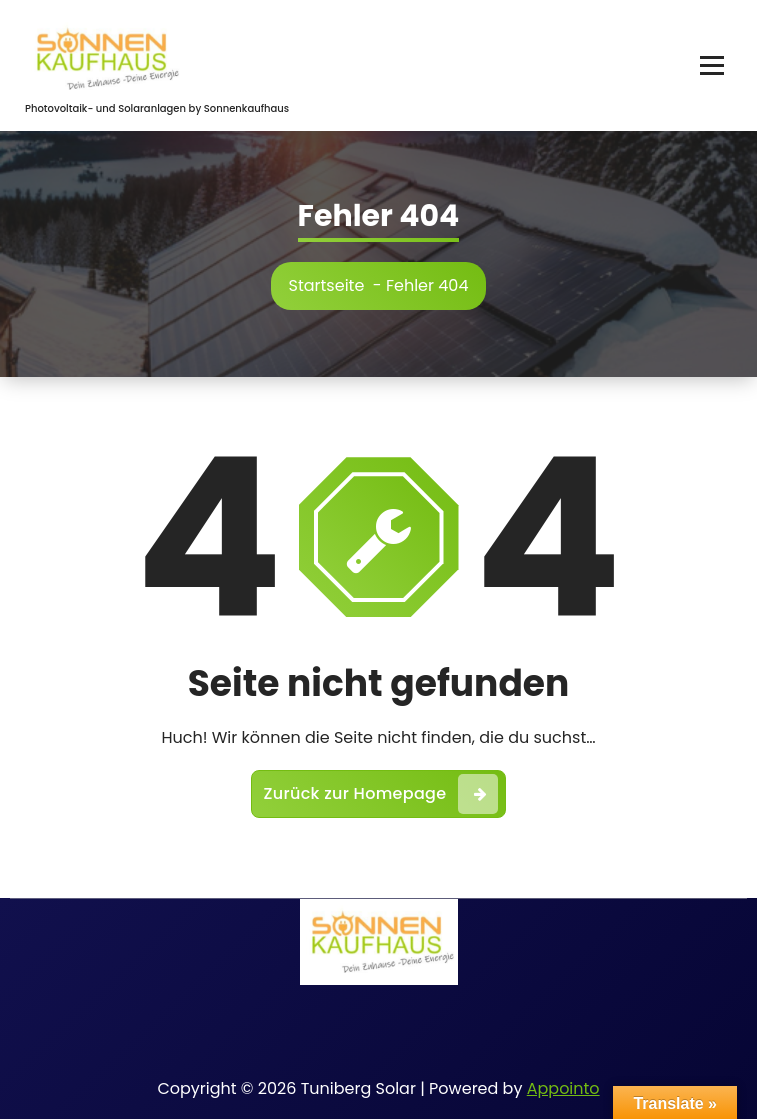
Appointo (563, 1088)
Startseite (327, 285)
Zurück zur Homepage (381, 794)
